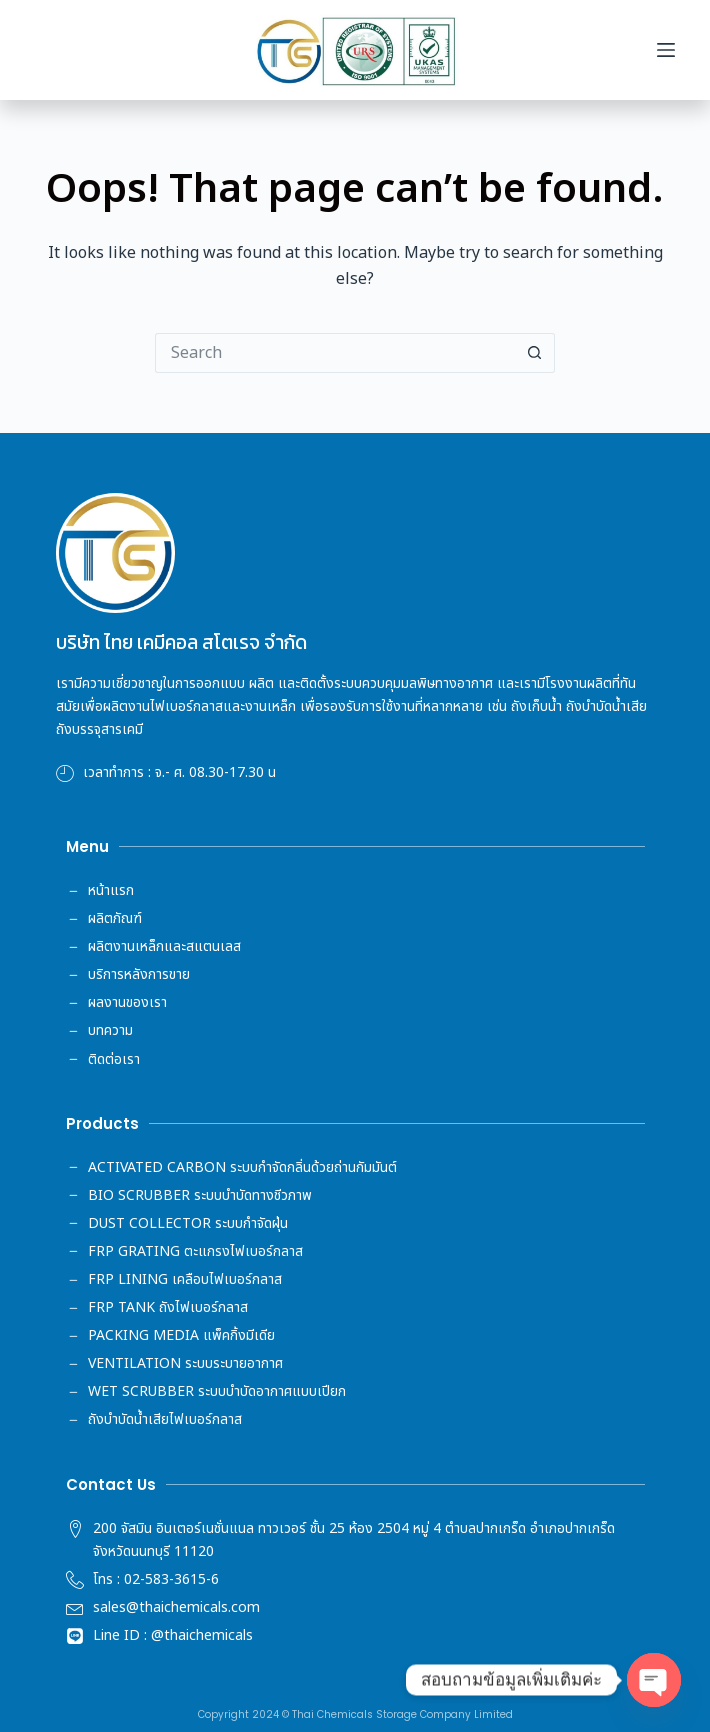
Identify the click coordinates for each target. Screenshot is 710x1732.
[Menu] (666, 50)
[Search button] (535, 353)
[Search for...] (335, 353)
